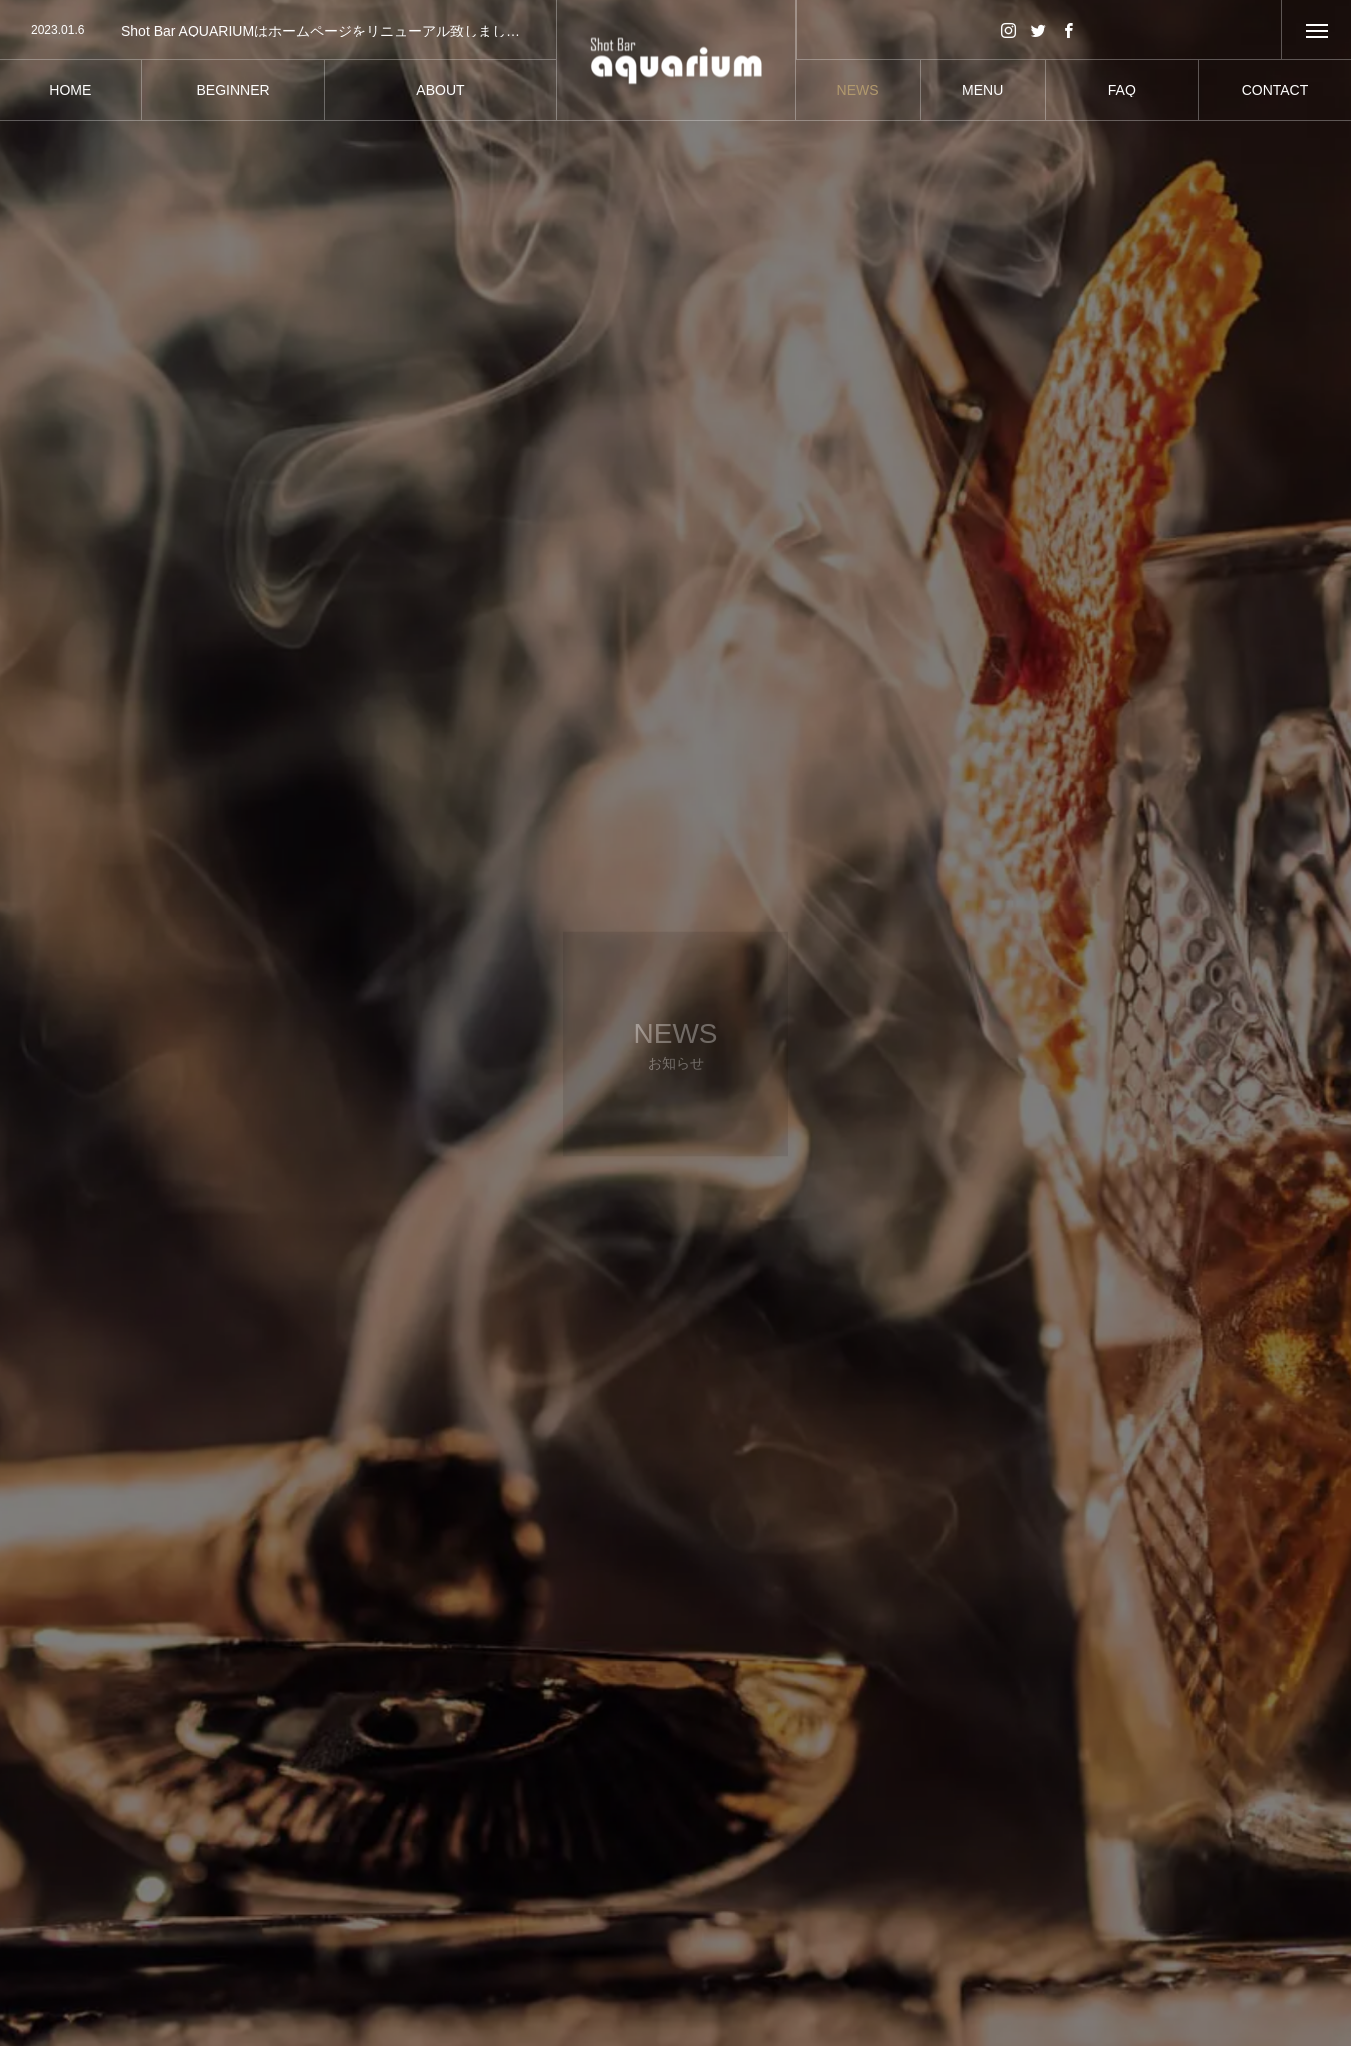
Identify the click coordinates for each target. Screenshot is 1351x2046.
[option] (278, 31)
